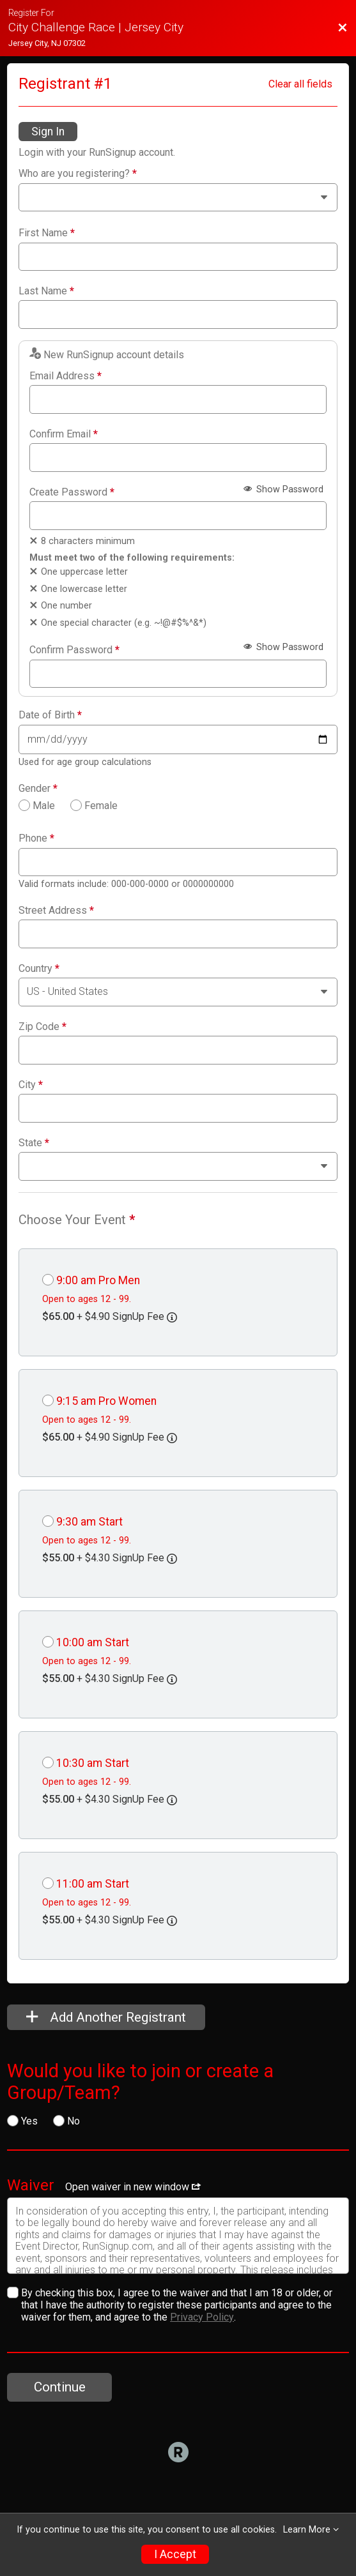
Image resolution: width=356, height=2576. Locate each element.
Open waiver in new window (133, 2187)
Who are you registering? (78, 173)
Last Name (46, 291)
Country (39, 968)
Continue (60, 2387)
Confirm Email (63, 434)
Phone (36, 838)
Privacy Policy (202, 2317)
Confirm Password (74, 650)
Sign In (48, 131)
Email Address (65, 376)
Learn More (306, 2529)
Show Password (283, 489)
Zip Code (42, 1027)
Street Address (56, 910)
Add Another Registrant (106, 2017)
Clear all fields (300, 84)
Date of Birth (50, 715)
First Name (47, 233)
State (34, 1143)
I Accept (175, 2554)
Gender (38, 788)
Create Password (71, 492)
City (31, 1085)
